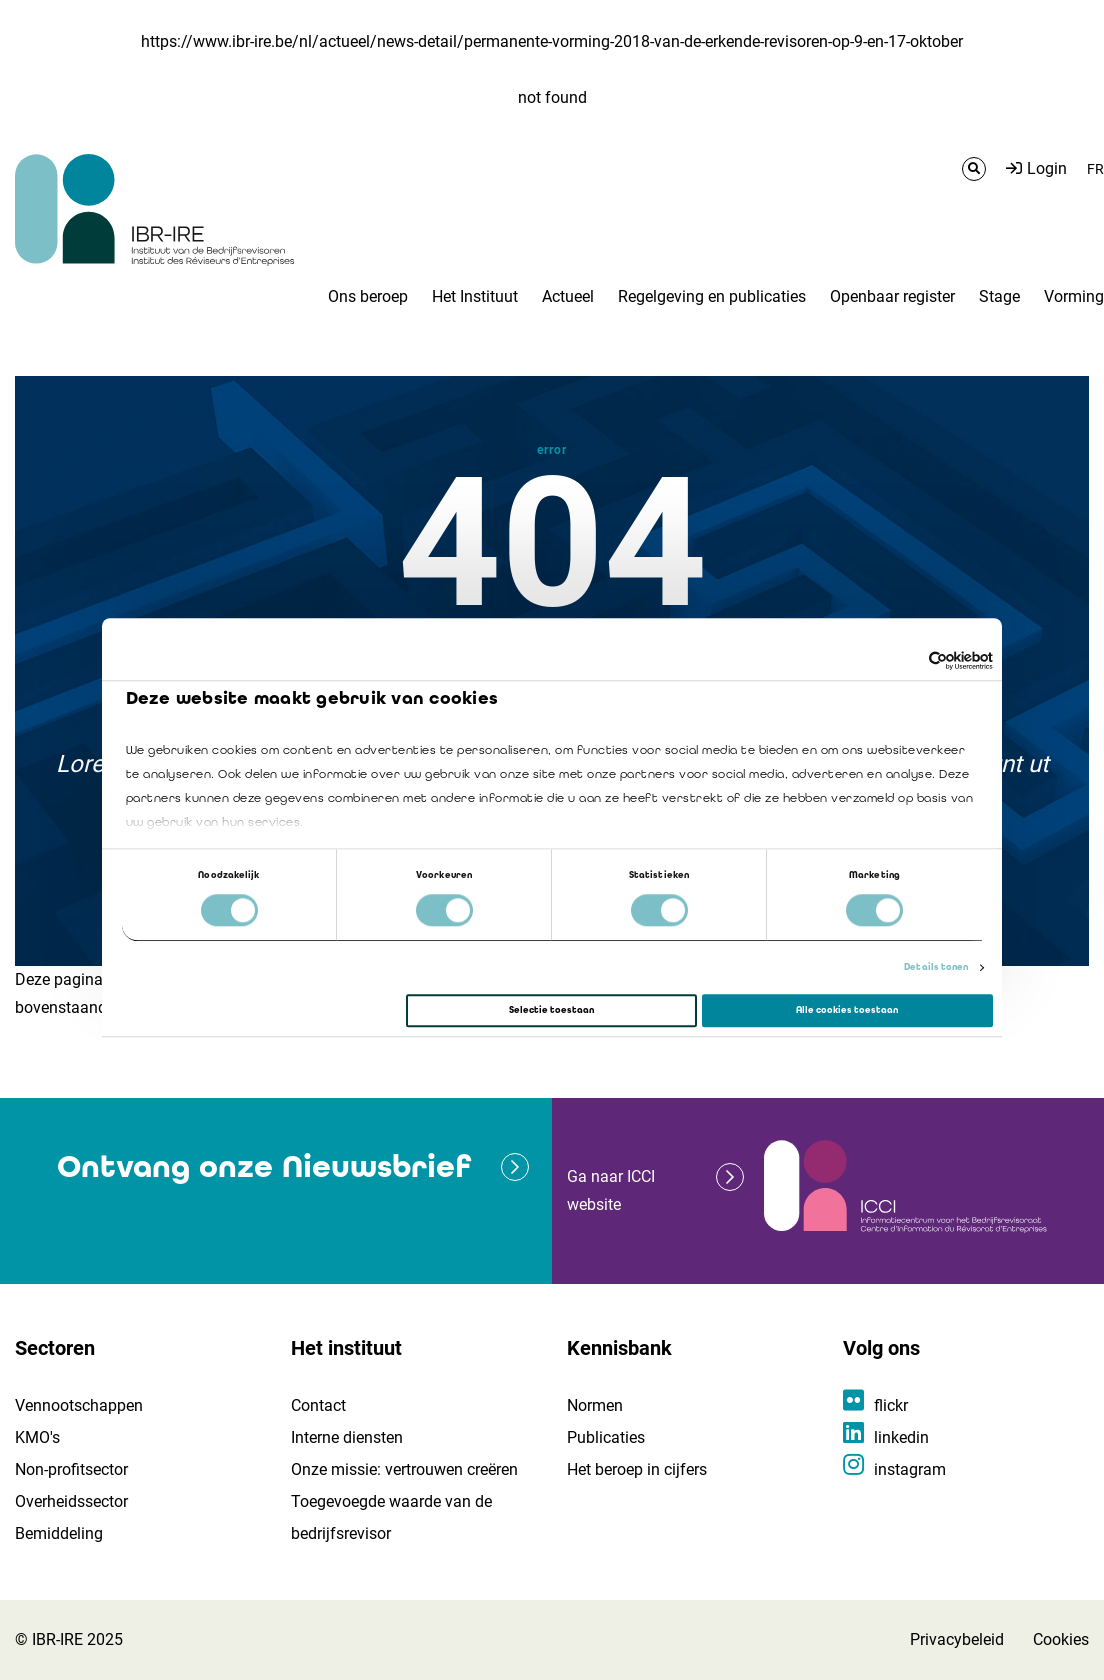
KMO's (37, 1437)
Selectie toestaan (551, 1010)
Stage (999, 296)
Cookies (1061, 1639)
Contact (318, 1405)
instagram (910, 1469)
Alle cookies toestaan (847, 1010)
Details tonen (936, 968)
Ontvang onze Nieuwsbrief (264, 1166)
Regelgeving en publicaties (712, 296)
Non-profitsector (71, 1469)
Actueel (568, 296)
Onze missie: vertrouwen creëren (404, 1469)
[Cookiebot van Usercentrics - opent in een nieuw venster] (905, 661)
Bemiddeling (59, 1533)
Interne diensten (347, 1437)
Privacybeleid (957, 1639)
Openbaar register (892, 296)
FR (1095, 169)
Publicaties (606, 1437)
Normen (595, 1405)
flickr (891, 1405)
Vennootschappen (79, 1405)
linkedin (901, 1437)
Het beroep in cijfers (637, 1469)
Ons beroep (368, 296)
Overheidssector (71, 1501)
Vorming (1074, 296)
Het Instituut (475, 296)
